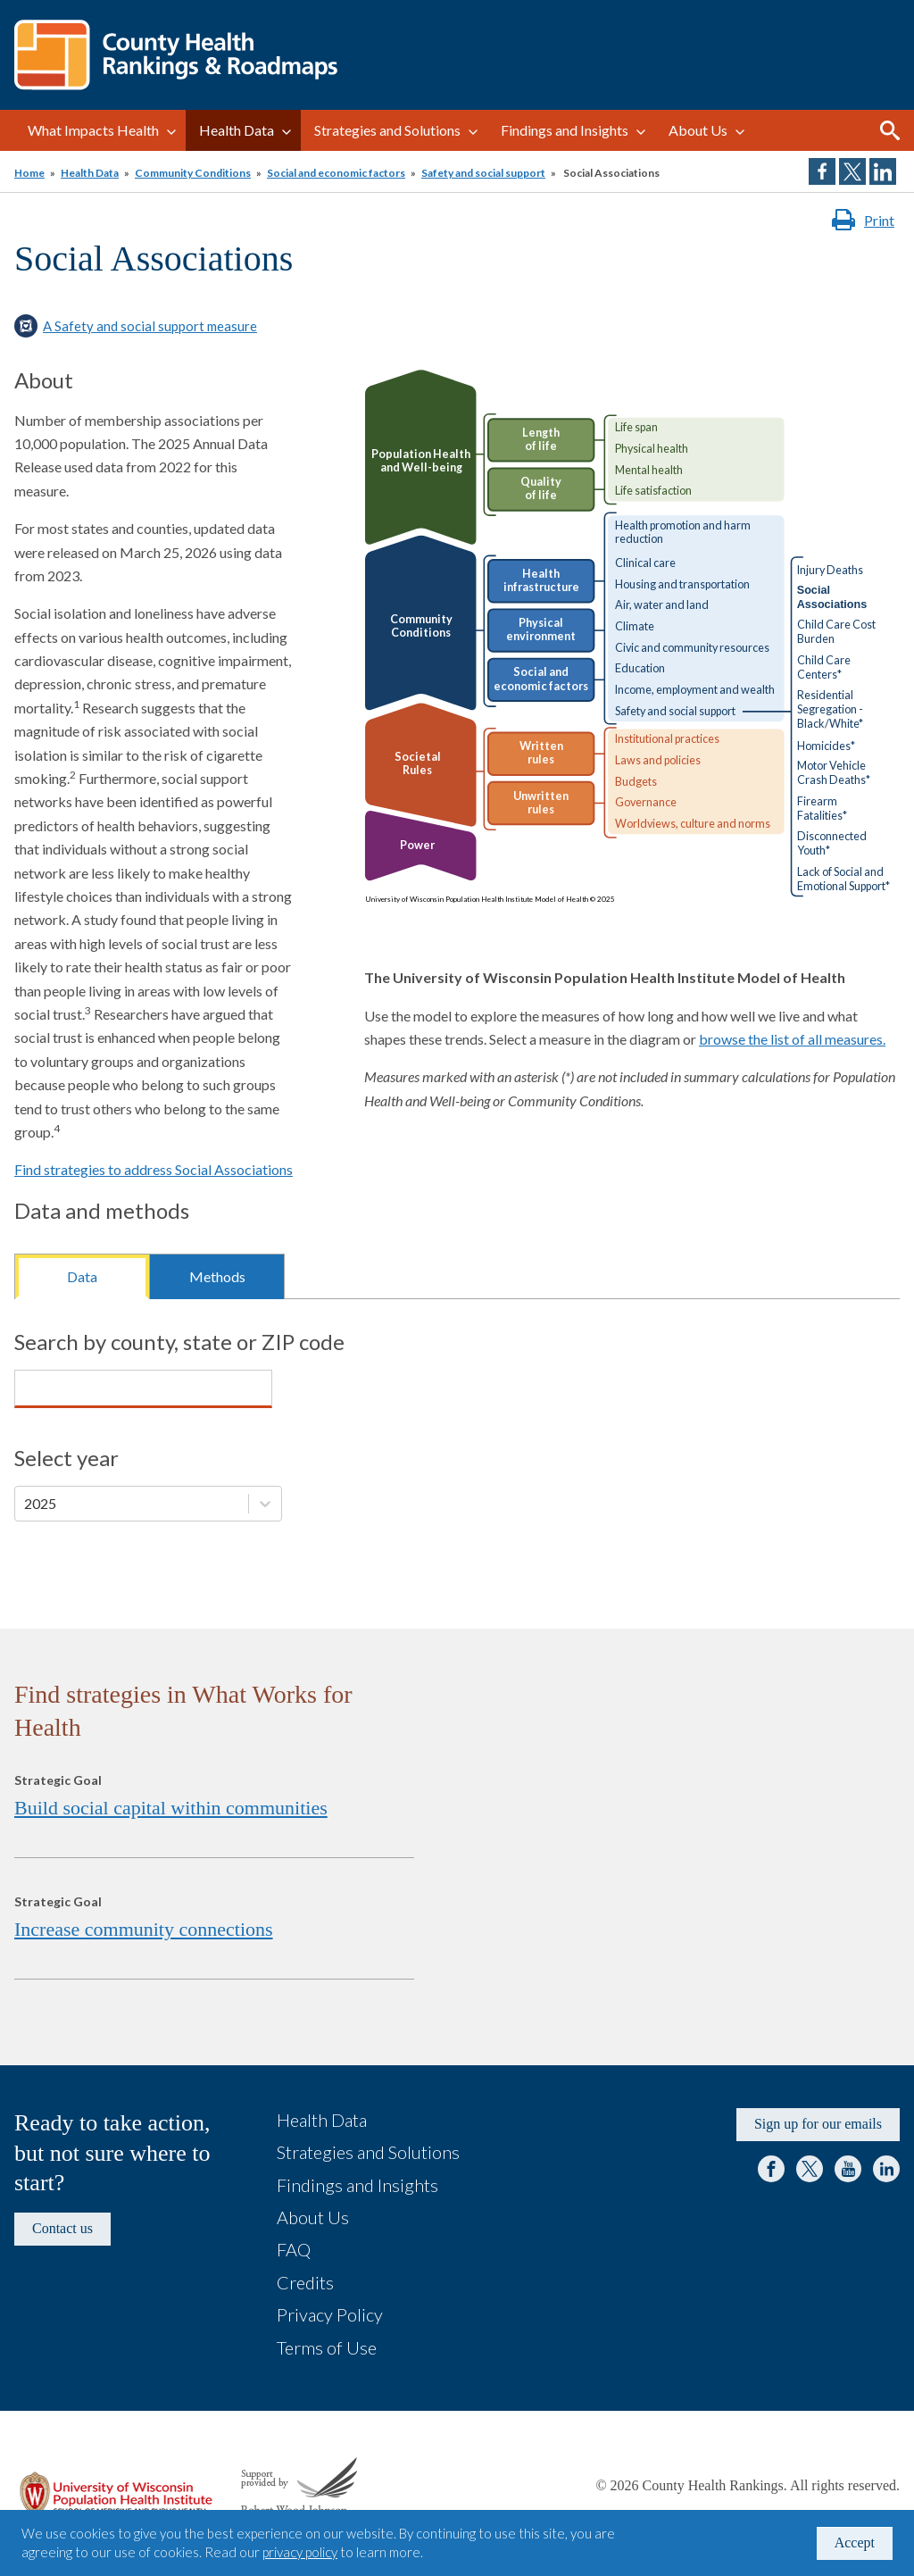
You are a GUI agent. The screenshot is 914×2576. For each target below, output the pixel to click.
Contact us (62, 2228)
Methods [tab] (217, 1276)
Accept (855, 2542)
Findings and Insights (564, 129)
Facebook (771, 2168)
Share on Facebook (822, 171)
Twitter (809, 2168)
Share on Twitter (852, 171)
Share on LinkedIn (882, 171)
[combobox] (25, 1387)
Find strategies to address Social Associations (153, 1169)
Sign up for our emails (818, 2123)
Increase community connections (143, 1929)
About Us (698, 129)
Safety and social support (483, 172)
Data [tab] (82, 1276)
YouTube (848, 2168)
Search (890, 130)
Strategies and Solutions (387, 129)
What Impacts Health (93, 129)
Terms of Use (327, 2347)
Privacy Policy (330, 2314)
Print (879, 220)
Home (29, 172)
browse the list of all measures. (792, 1038)
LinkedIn (886, 2168)
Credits (305, 2282)
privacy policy (299, 2552)
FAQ (294, 2249)
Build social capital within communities (171, 1808)
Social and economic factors (336, 172)
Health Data (236, 129)
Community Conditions (193, 172)
